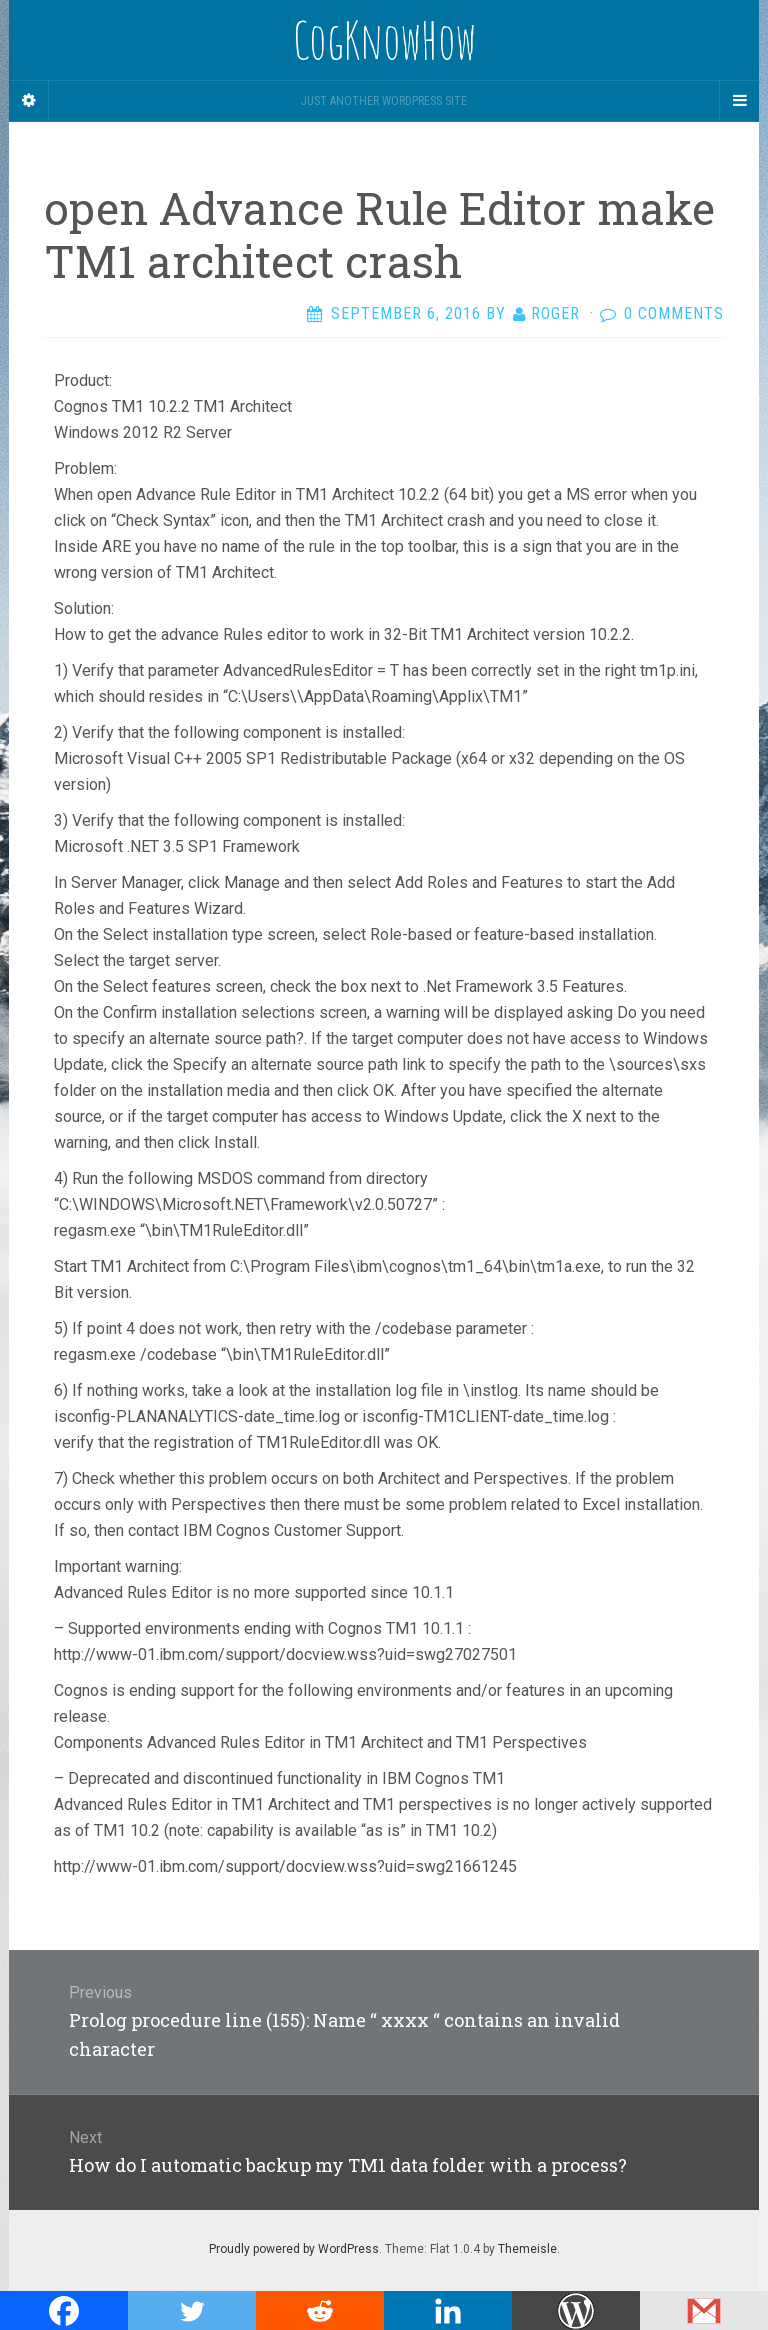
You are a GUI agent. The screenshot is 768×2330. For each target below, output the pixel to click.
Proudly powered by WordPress (294, 2249)
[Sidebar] (29, 101)
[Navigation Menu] (739, 101)
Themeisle (527, 2249)
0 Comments (674, 313)
